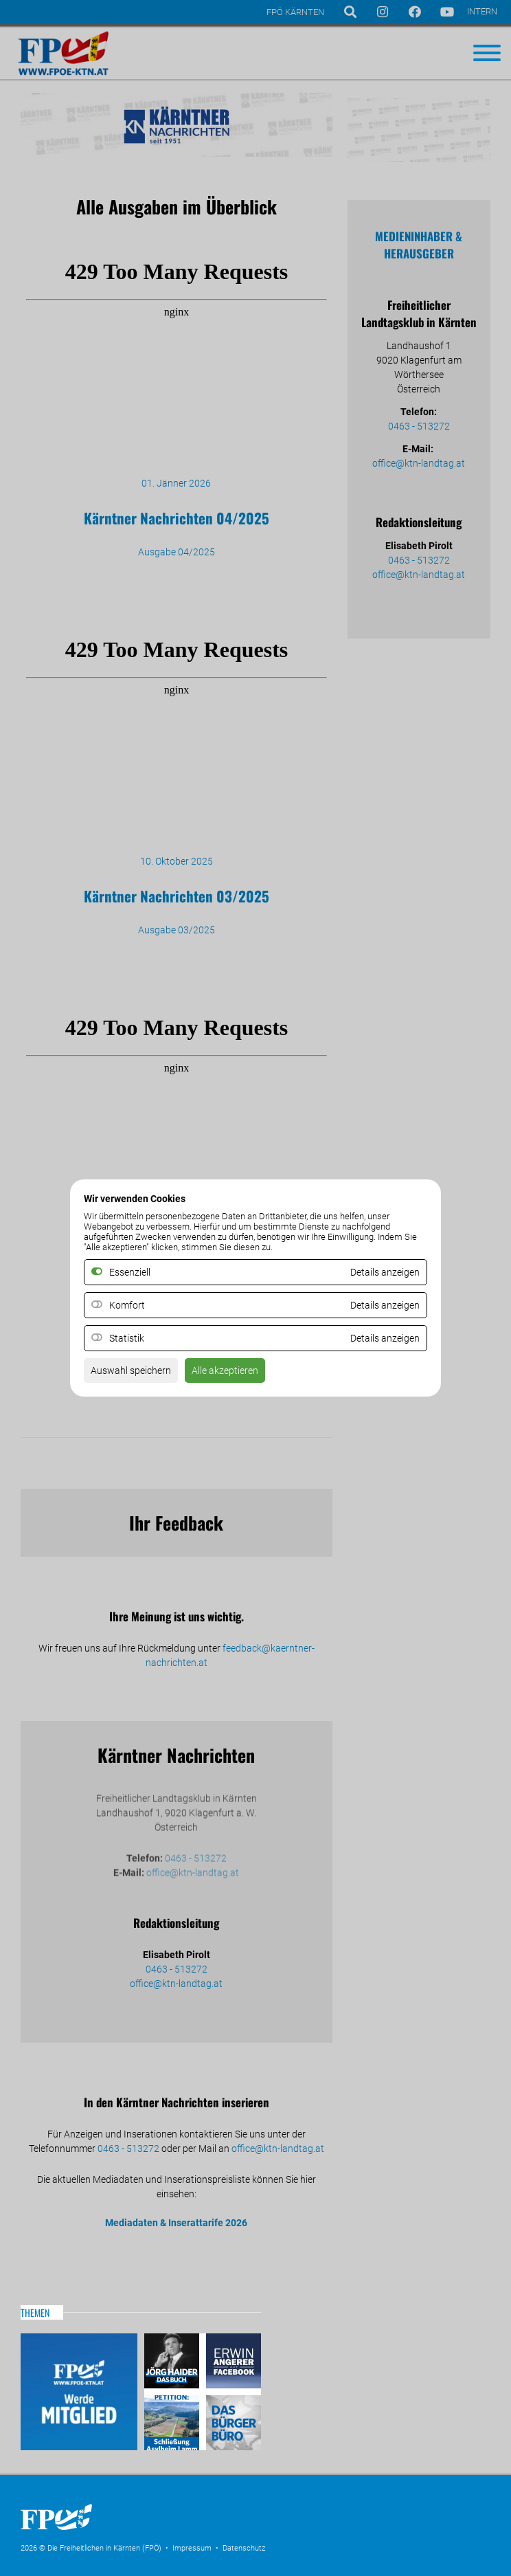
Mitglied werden (79, 2391)
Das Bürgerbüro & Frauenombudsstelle (232, 2421)
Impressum (192, 2548)
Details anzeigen (385, 1305)
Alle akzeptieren (225, 1370)
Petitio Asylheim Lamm (173, 2421)
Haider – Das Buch (173, 2362)
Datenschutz (244, 2548)
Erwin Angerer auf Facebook (232, 2362)
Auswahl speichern (131, 1370)
